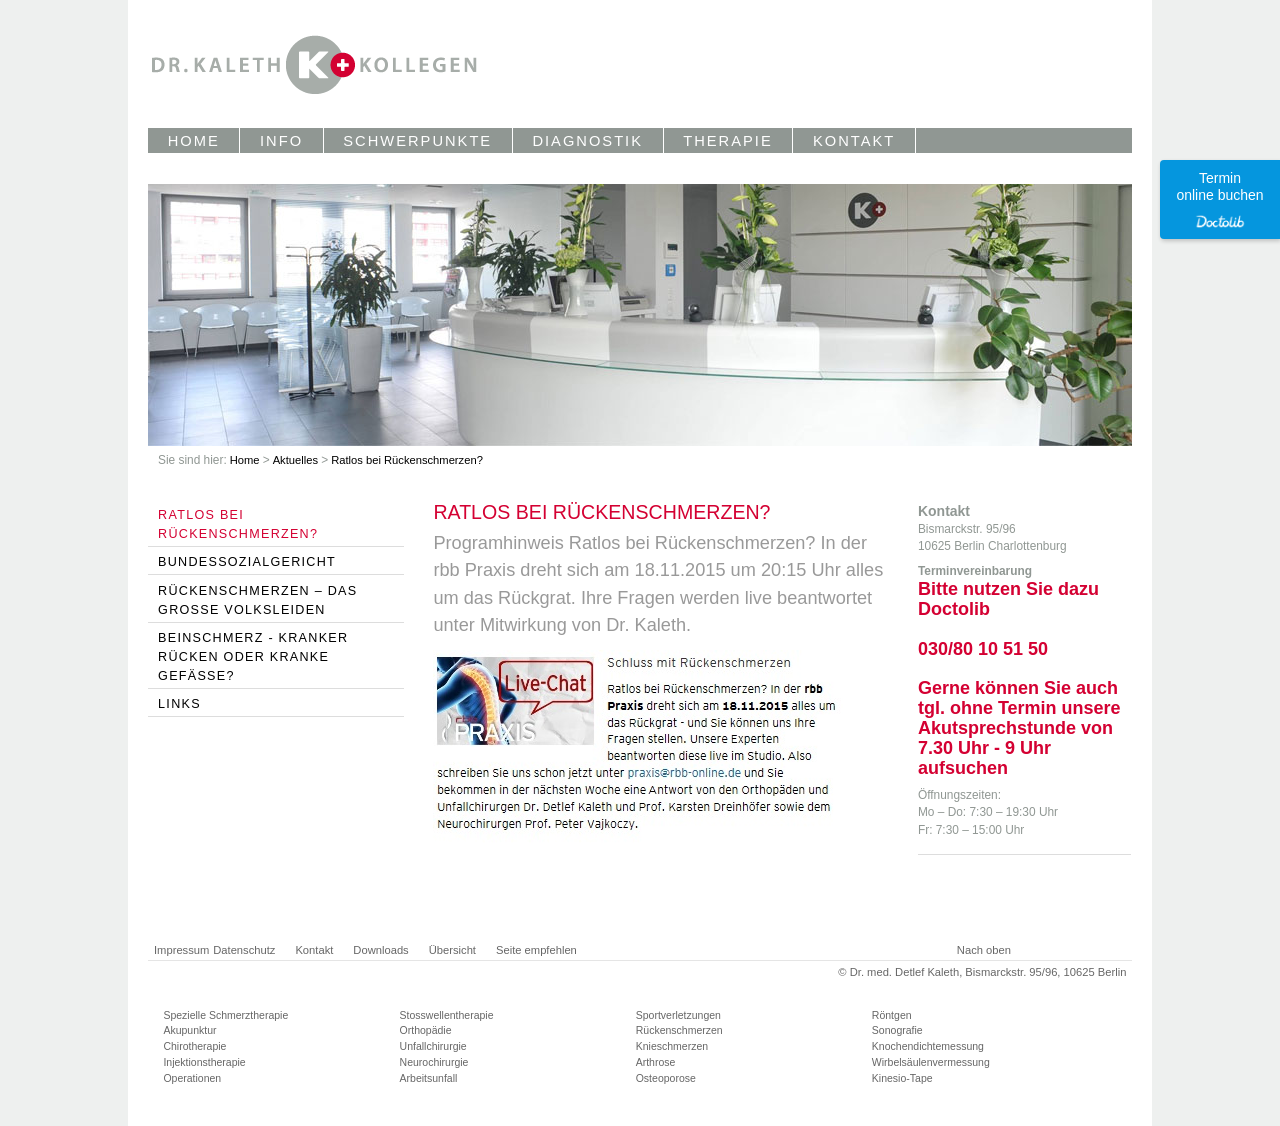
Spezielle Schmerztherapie (225, 1015)
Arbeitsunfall (429, 1078)
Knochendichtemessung (928, 1046)
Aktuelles (297, 460)
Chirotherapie (194, 1046)
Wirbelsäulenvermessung (931, 1062)
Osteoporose (666, 1078)
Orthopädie (426, 1030)
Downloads (380, 950)
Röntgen (892, 1015)
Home (246, 460)
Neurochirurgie (434, 1062)
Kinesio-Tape (902, 1078)
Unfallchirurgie (433, 1046)
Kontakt (314, 950)
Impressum (181, 950)
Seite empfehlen (536, 950)
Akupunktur (189, 1030)
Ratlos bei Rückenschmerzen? (407, 460)
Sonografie (897, 1030)
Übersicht (452, 950)
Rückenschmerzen (679, 1030)
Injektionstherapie (204, 1062)
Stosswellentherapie (447, 1015)
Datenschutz (244, 950)
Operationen (192, 1078)
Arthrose (656, 1062)
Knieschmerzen (672, 1046)
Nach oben (984, 950)
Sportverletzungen (678, 1015)
